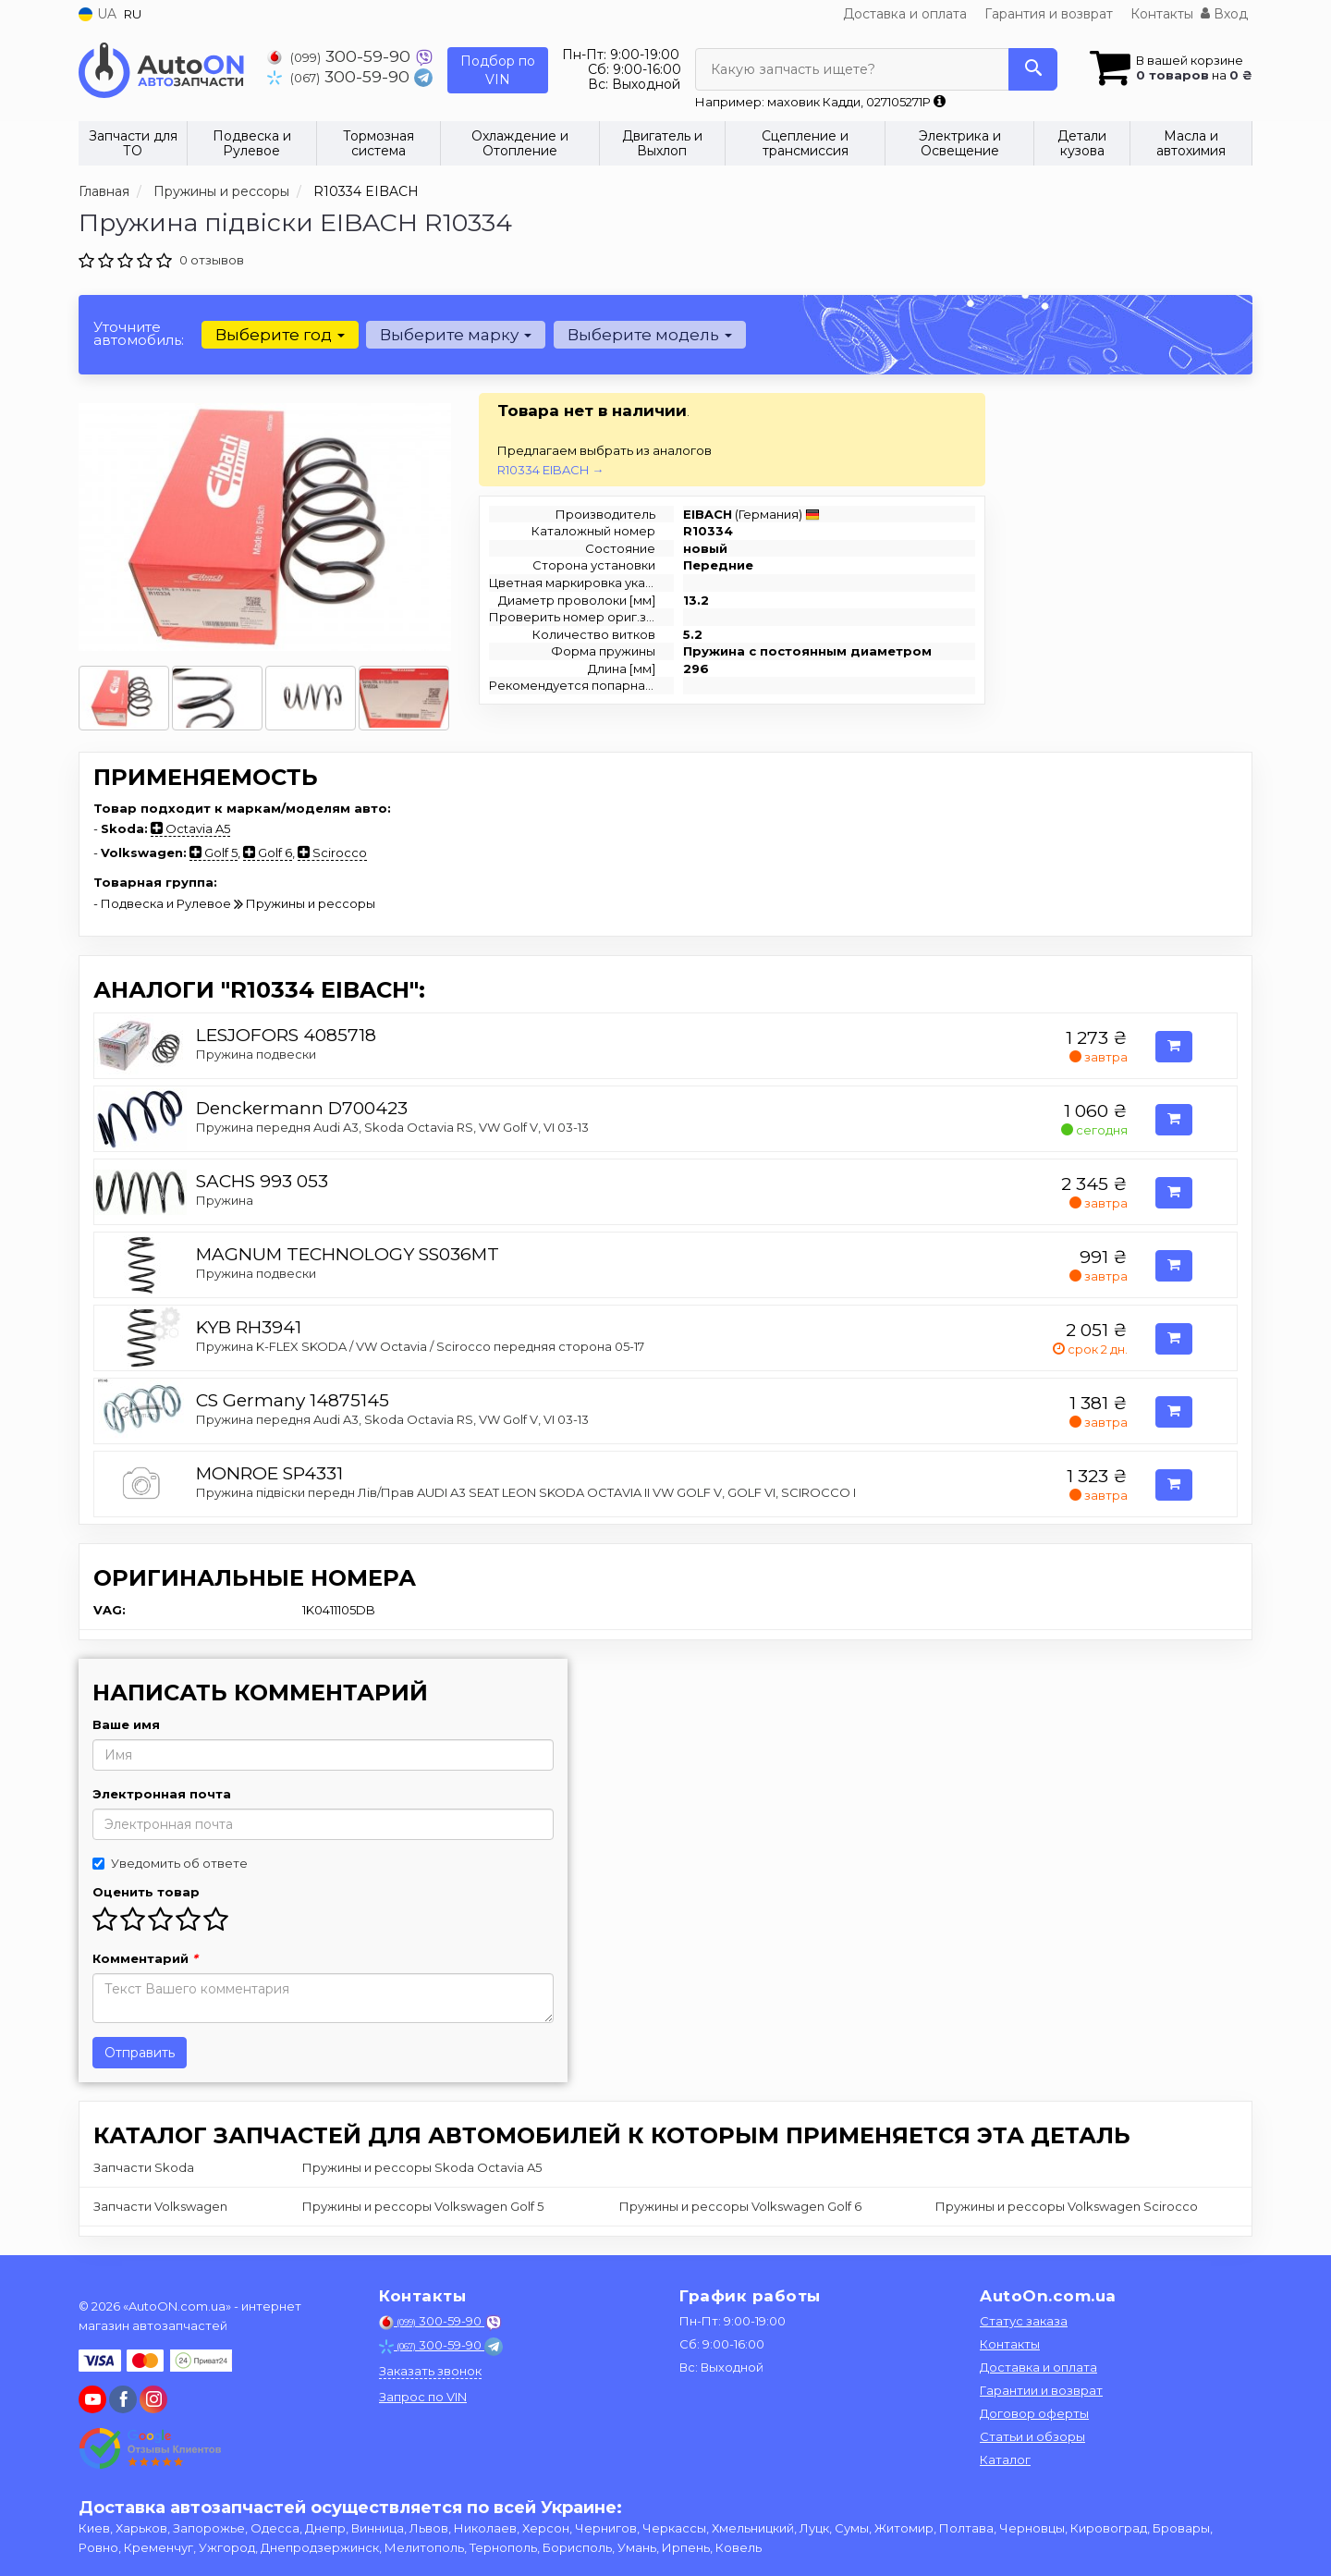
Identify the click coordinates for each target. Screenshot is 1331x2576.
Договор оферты (1034, 2413)
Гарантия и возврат (1048, 14)
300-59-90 (341, 56)
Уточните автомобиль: (138, 333)
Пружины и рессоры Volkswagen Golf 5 (422, 2206)
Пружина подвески (256, 1054)
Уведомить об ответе (170, 1863)
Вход (1224, 14)
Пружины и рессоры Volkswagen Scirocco (1066, 2206)
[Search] (1032, 69)
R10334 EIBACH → (550, 469)
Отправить (139, 2052)
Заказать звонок (430, 2370)
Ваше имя (126, 1724)
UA (97, 14)
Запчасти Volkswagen (160, 2206)
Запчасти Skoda (143, 2167)
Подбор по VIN (497, 70)
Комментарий (145, 1958)
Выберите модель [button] (649, 334)
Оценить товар (146, 1891)
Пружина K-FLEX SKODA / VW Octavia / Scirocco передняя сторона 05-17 (420, 1346)
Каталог (1005, 2459)
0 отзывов (211, 259)
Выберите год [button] (280, 334)
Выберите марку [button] (455, 334)
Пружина (224, 1200)
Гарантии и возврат (1041, 2390)
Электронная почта (161, 1793)
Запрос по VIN (423, 2396)
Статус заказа (1024, 2320)
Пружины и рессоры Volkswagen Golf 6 (740, 2206)
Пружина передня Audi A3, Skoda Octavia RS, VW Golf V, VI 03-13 (392, 1127)
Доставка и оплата (905, 14)
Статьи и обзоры (1032, 2436)
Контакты (1161, 14)
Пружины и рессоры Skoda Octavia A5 (422, 2167)
